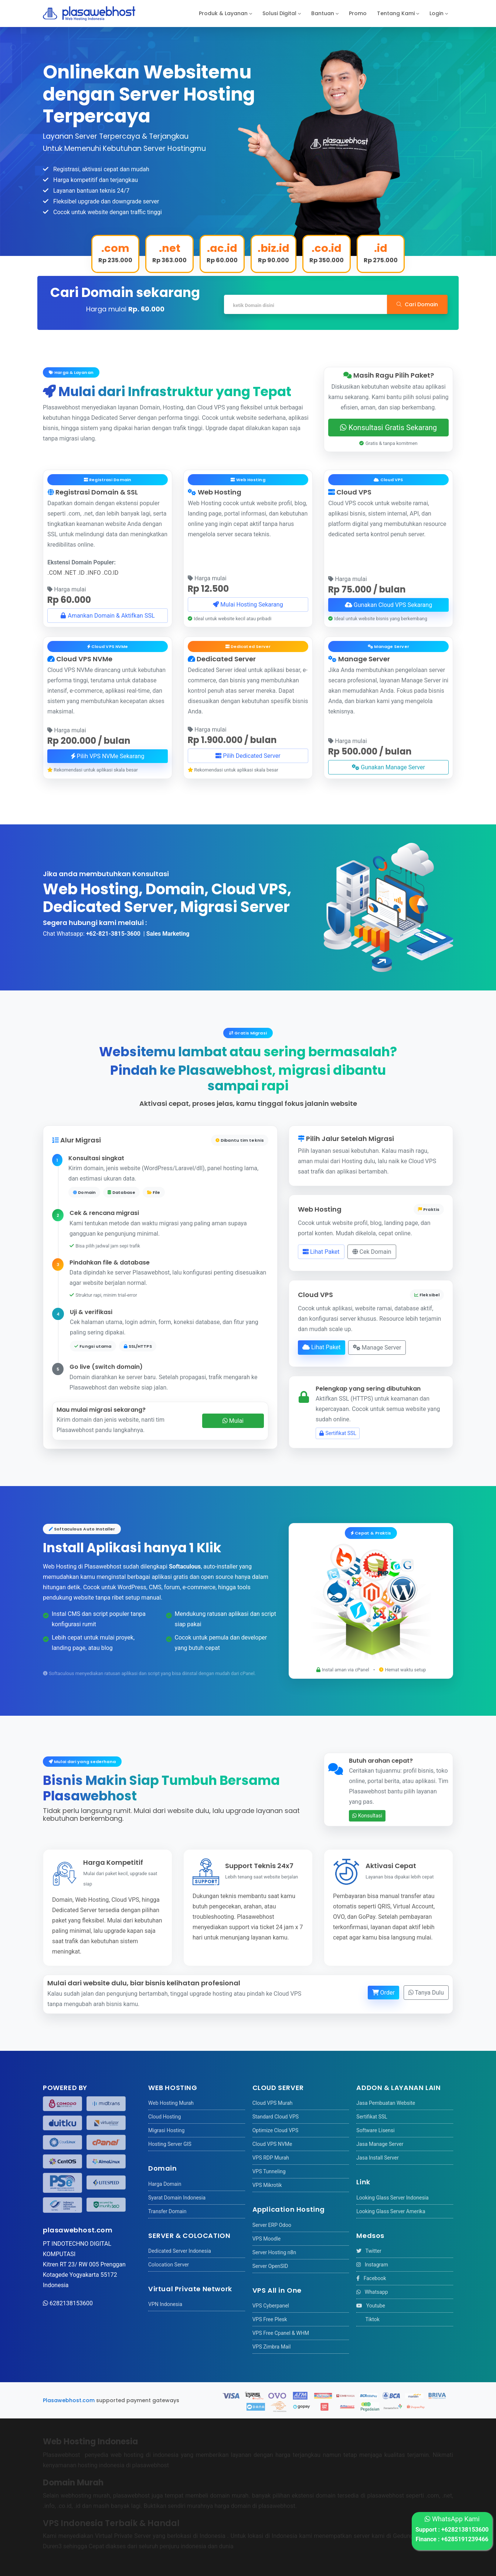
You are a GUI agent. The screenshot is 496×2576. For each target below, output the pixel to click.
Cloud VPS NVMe (272, 2144)
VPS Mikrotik (267, 2185)
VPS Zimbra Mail (271, 2347)
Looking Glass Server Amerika (390, 2211)
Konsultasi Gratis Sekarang (388, 427)
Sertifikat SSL (337, 1433)
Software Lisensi (375, 2130)
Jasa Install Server (377, 2158)
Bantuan (322, 13)
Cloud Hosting (164, 2117)
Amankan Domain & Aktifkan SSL (107, 615)
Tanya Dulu (426, 1992)
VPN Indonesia (165, 2304)
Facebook (371, 2278)
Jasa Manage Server (379, 2144)
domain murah (229, 2495)
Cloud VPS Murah (272, 2103)
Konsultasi (367, 1816)
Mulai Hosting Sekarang (248, 604)
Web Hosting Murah (171, 2103)
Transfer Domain (167, 2211)
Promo (358, 13)
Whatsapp (372, 2292)
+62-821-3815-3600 (113, 933)
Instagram (372, 2264)
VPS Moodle (266, 2239)
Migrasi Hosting (166, 2130)
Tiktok (368, 2319)
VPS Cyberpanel (270, 2306)
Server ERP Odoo (271, 2225)
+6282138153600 (465, 2529)
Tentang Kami (396, 13)
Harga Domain (164, 2184)
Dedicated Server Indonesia (179, 2251)
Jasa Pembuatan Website (385, 2103)
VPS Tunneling (269, 2171)
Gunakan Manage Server (388, 766)
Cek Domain (371, 1251)
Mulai (233, 1420)
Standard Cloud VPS (275, 2117)
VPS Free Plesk (269, 2319)
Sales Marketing (168, 933)
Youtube (370, 2305)
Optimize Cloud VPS (275, 2130)
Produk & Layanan (223, 13)
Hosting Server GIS (169, 2144)
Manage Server (377, 1347)
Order (383, 1992)
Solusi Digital (279, 13)
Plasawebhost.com (69, 2400)
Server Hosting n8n (274, 2252)
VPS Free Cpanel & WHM (280, 2333)
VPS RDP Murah (270, 2158)
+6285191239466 (464, 2539)
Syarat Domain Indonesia (176, 2198)
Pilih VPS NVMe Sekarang (108, 756)
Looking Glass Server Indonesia (392, 2198)
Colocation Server (168, 2265)
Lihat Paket (321, 1251)
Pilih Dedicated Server (247, 755)
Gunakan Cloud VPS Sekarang (388, 604)
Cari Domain (417, 304)
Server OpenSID (270, 2266)
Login (436, 13)
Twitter (368, 2251)
